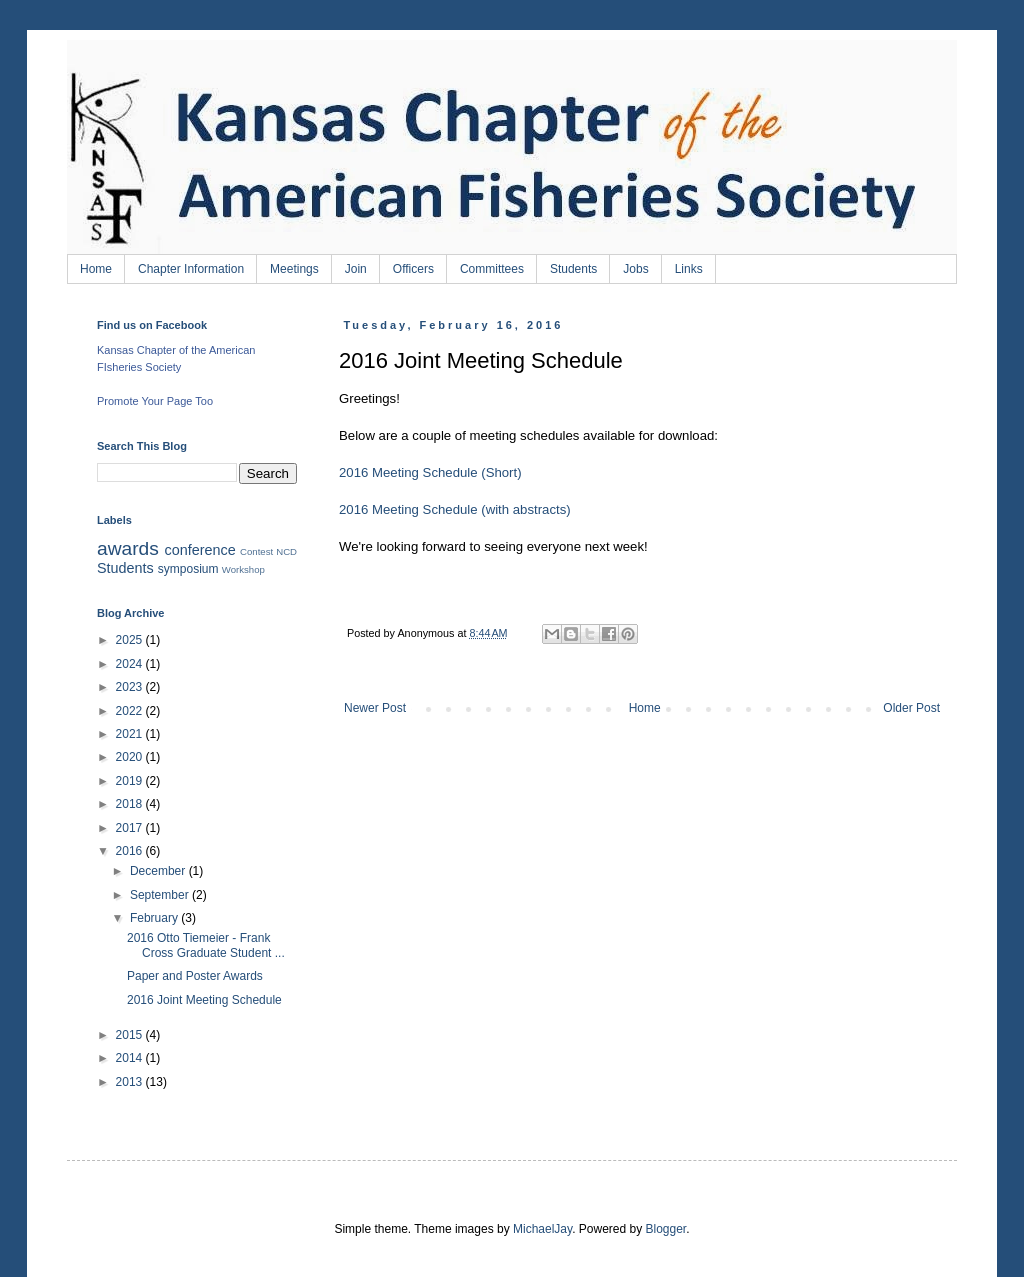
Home (96, 269)
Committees (492, 269)
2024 (131, 664)
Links (689, 269)
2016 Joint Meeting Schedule (204, 1000)
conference (200, 550)
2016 (131, 851)
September (161, 895)
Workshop (243, 569)
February (155, 918)
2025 (131, 640)
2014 (131, 1058)
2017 (131, 828)
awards (128, 548)
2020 (131, 757)
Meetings (294, 269)
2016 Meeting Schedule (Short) (430, 472)
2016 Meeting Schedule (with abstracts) (455, 509)
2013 (131, 1082)
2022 (131, 711)
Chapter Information (191, 269)
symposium (188, 569)
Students (573, 269)
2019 (131, 781)
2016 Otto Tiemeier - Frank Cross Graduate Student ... (206, 945)
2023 (131, 687)
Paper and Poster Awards (195, 976)
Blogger (666, 1229)
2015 (131, 1035)
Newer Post (375, 708)
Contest (256, 551)
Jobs (635, 269)
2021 (131, 734)
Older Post (911, 708)
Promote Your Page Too (155, 401)
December (159, 871)
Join (356, 269)
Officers (413, 269)
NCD (286, 551)
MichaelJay (542, 1229)
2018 (131, 804)
